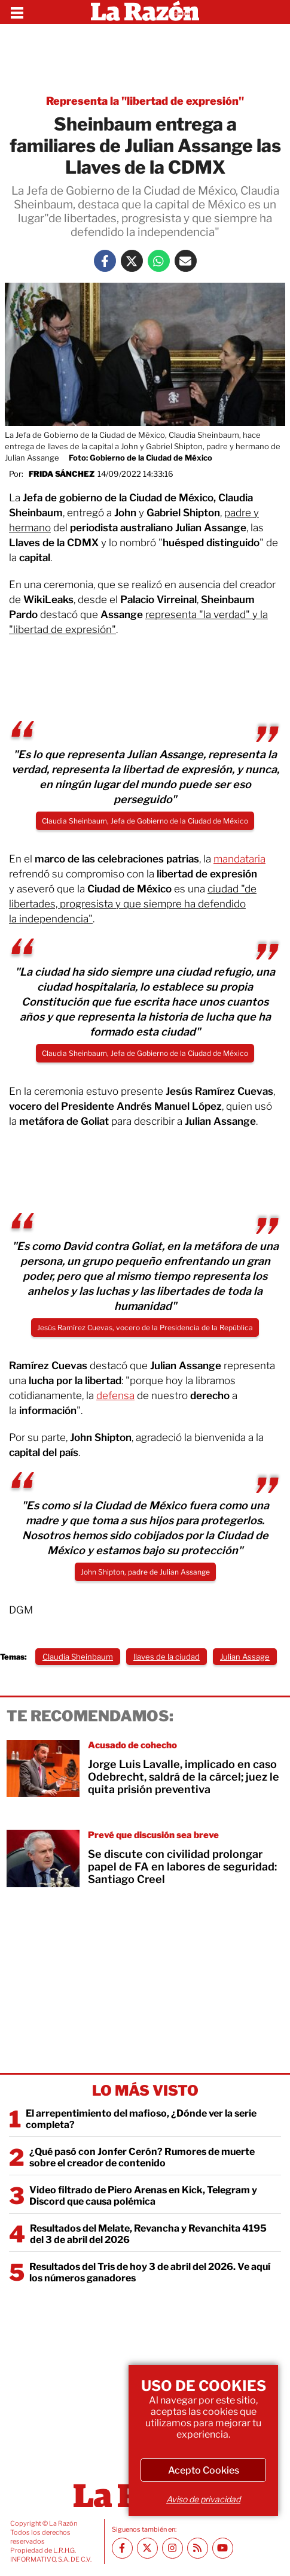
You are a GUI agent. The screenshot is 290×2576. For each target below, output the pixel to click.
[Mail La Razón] (186, 261)
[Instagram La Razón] (172, 2548)
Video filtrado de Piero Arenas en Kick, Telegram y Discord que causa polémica (143, 2195)
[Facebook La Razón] (105, 261)
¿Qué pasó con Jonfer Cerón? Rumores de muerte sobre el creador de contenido (142, 2157)
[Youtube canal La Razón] (222, 2548)
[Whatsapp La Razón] (159, 261)
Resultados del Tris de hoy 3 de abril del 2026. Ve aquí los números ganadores (149, 2272)
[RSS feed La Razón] (197, 2548)
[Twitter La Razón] (132, 261)
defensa (115, 1395)
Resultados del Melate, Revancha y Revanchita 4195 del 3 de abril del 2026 (148, 2234)
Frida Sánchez (61, 474)
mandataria (239, 859)
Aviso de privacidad (203, 2499)
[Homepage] (145, 12)
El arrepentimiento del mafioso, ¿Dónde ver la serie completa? (141, 2119)
